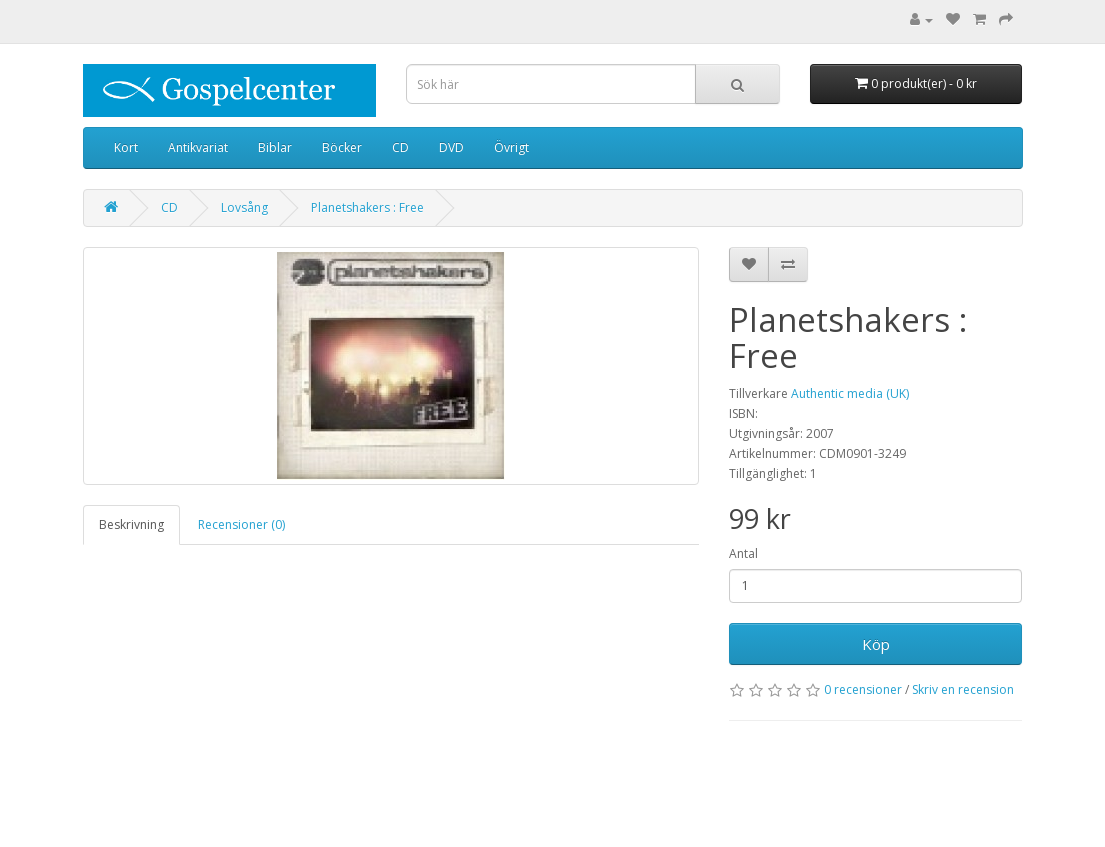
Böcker (342, 147)
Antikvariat (198, 147)
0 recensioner (863, 689)
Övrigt (511, 147)
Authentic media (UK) (850, 393)
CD (400, 147)
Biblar (275, 147)
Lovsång (244, 207)
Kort (126, 147)
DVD (451, 147)
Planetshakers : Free (367, 207)
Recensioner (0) (241, 524)
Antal (743, 553)
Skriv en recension (963, 689)
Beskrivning (131, 524)
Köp (876, 644)
